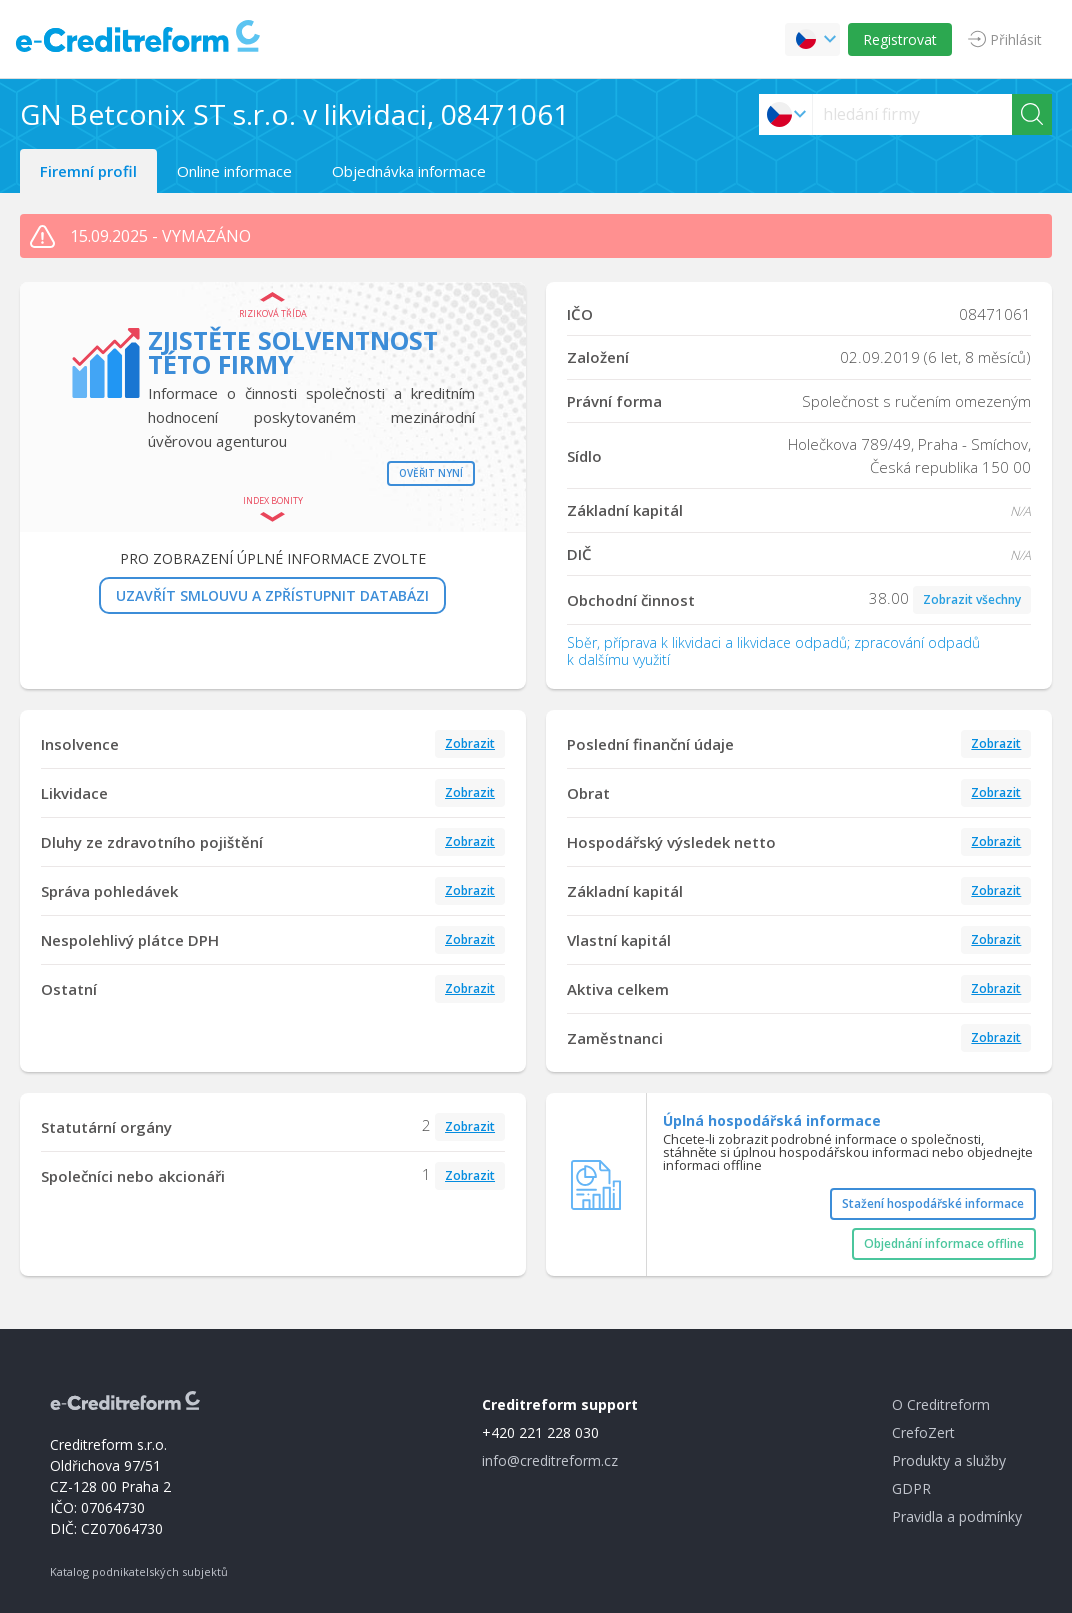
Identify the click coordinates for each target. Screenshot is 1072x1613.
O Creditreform (941, 1404)
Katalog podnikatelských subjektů (139, 1571)
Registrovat (900, 39)
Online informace (234, 171)
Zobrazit (470, 743)
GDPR (911, 1488)
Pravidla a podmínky (957, 1516)
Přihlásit (1016, 39)
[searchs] (912, 114)
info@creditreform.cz (550, 1460)
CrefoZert (923, 1432)
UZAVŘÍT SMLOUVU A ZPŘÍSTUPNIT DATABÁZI (272, 595)
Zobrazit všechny (972, 599)
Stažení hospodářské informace (933, 1203)
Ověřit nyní (431, 473)
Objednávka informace (409, 171)
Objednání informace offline (944, 1243)
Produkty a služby (949, 1460)
